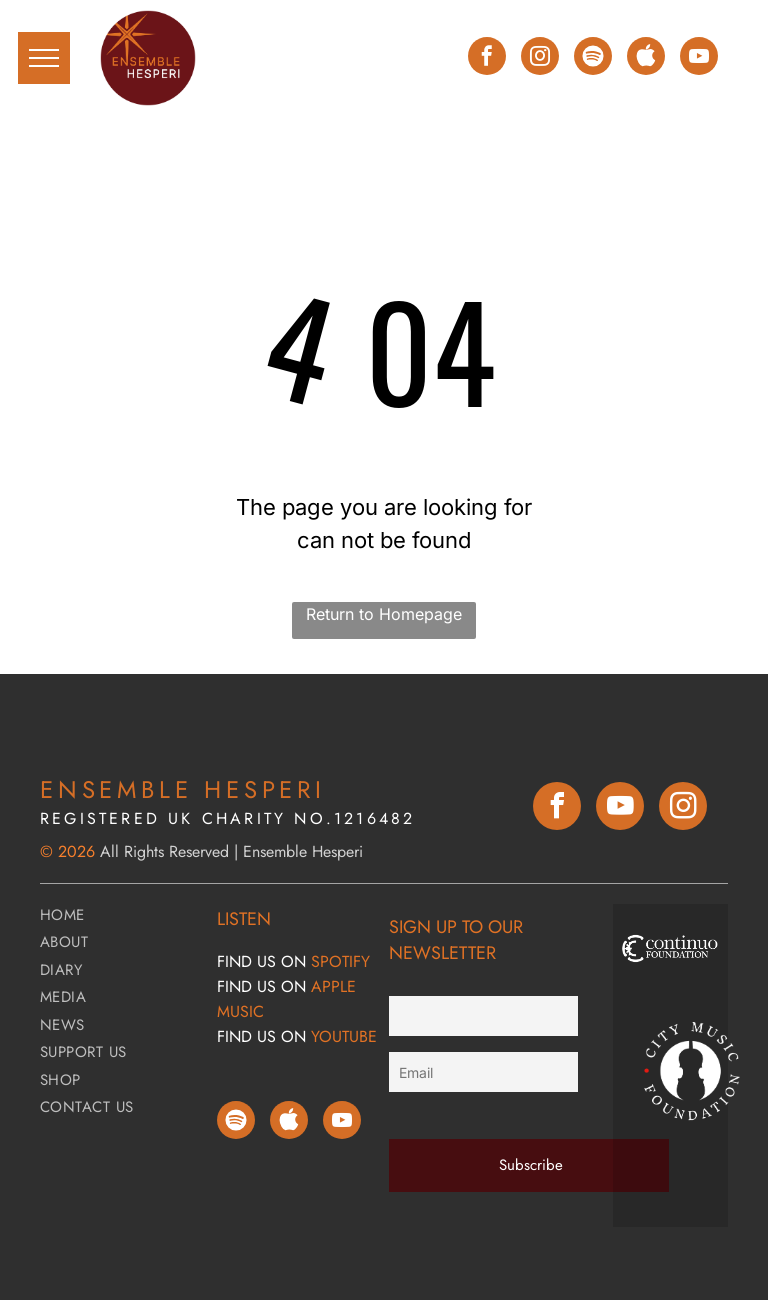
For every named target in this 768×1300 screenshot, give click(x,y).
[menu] (44, 58)
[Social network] (646, 58)
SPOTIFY (340, 961)
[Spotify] (593, 58)
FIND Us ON (261, 961)
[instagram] (540, 58)
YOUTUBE (344, 1036)
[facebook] (487, 58)
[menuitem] (121, 918)
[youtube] (699, 58)
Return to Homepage (384, 614)
